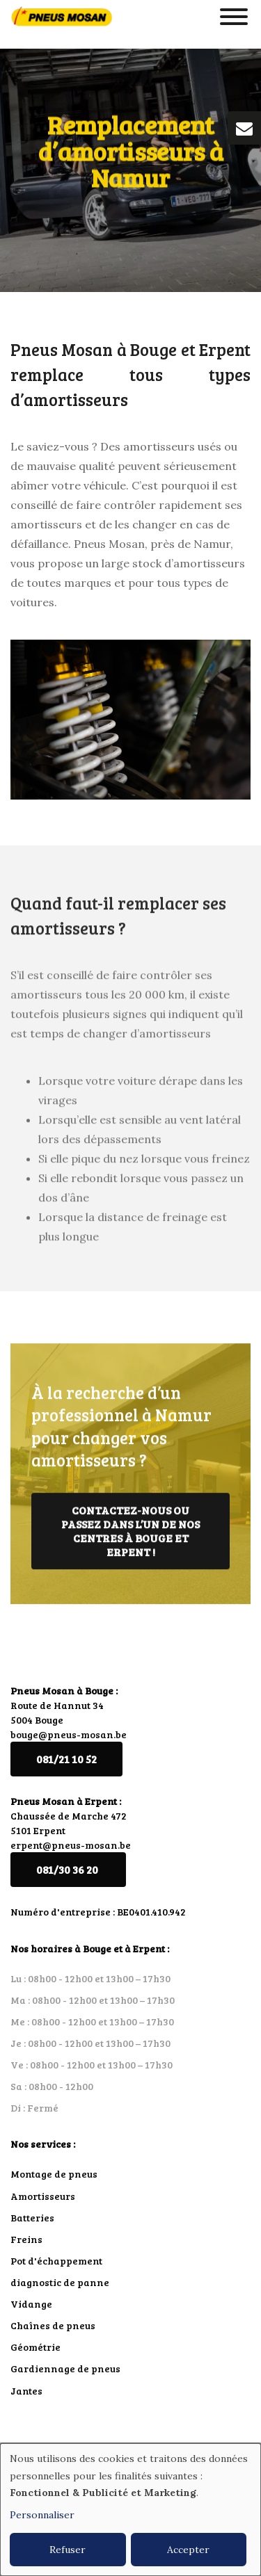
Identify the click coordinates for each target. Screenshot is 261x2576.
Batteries (32, 2217)
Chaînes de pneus (52, 2325)
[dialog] (130, 2509)
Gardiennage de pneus (65, 2368)
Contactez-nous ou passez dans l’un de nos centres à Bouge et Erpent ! (130, 1537)
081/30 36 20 (68, 1869)
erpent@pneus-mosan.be (70, 1845)
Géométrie (35, 2347)
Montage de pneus (53, 2173)
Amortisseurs (42, 2196)
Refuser (67, 2549)
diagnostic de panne (59, 2282)
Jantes (26, 2390)
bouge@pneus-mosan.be (68, 1734)
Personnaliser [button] (42, 2515)
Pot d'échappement (56, 2260)
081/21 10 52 (66, 1758)
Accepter (188, 2549)
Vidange (31, 2303)
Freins (26, 2239)
